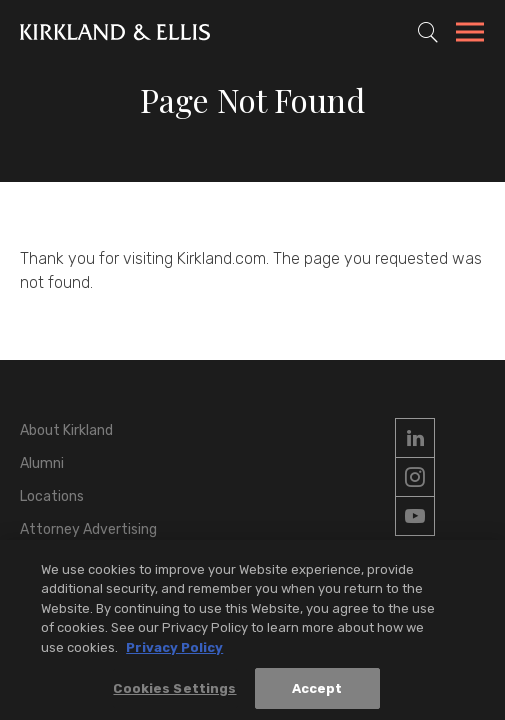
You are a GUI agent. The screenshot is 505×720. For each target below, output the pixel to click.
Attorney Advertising (88, 529)
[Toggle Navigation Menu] (470, 35)
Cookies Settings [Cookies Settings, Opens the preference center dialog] (174, 693)
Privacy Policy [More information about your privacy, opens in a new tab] (174, 652)
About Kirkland (66, 430)
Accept (317, 693)
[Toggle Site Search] (428, 32)
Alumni (42, 463)
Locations (52, 496)
